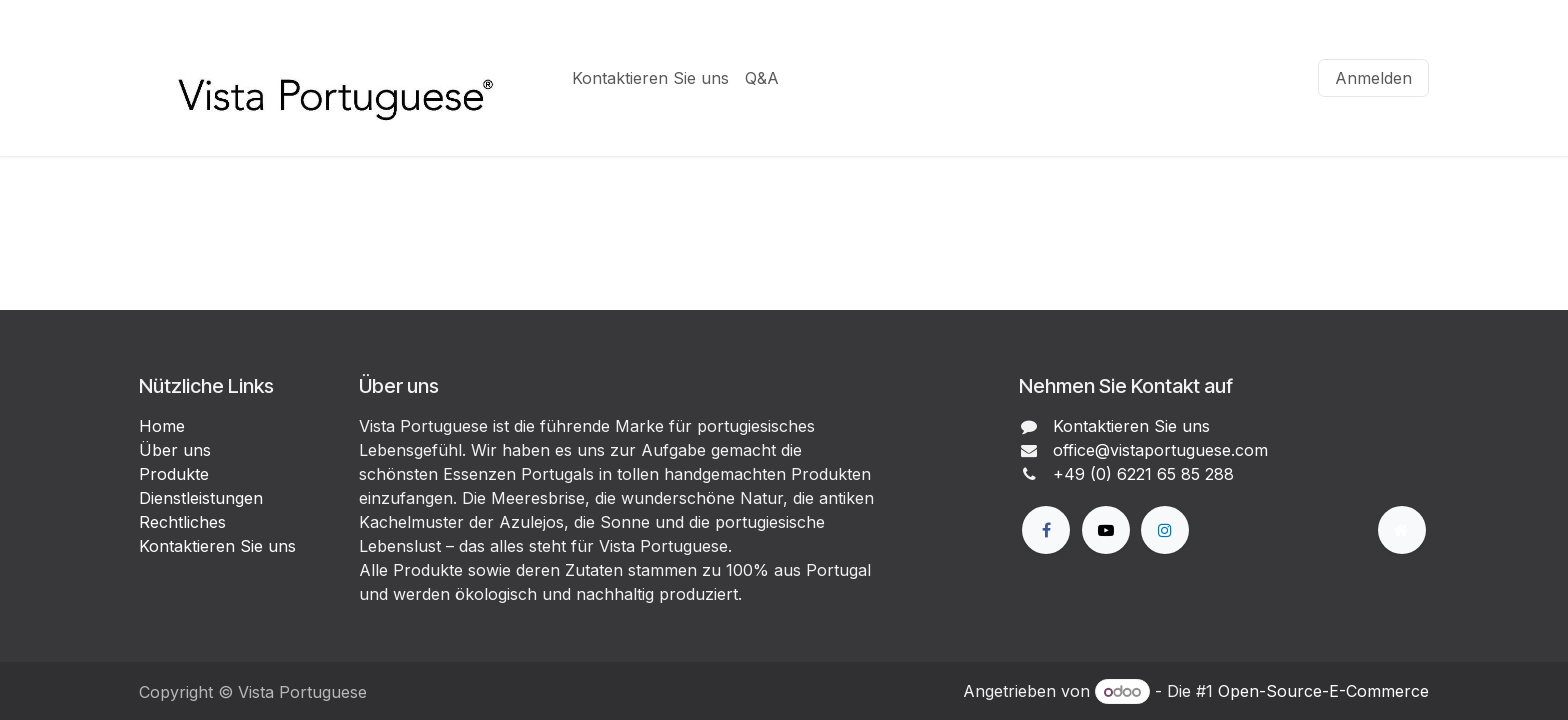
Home (162, 426)
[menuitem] (650, 78)
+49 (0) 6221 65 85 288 (1143, 474)
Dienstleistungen (201, 498)
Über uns (175, 450)
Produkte (174, 474)
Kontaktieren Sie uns (217, 546)
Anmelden (1373, 78)
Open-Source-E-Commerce (1323, 691)
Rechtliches (182, 522)
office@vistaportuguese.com (1160, 450)
